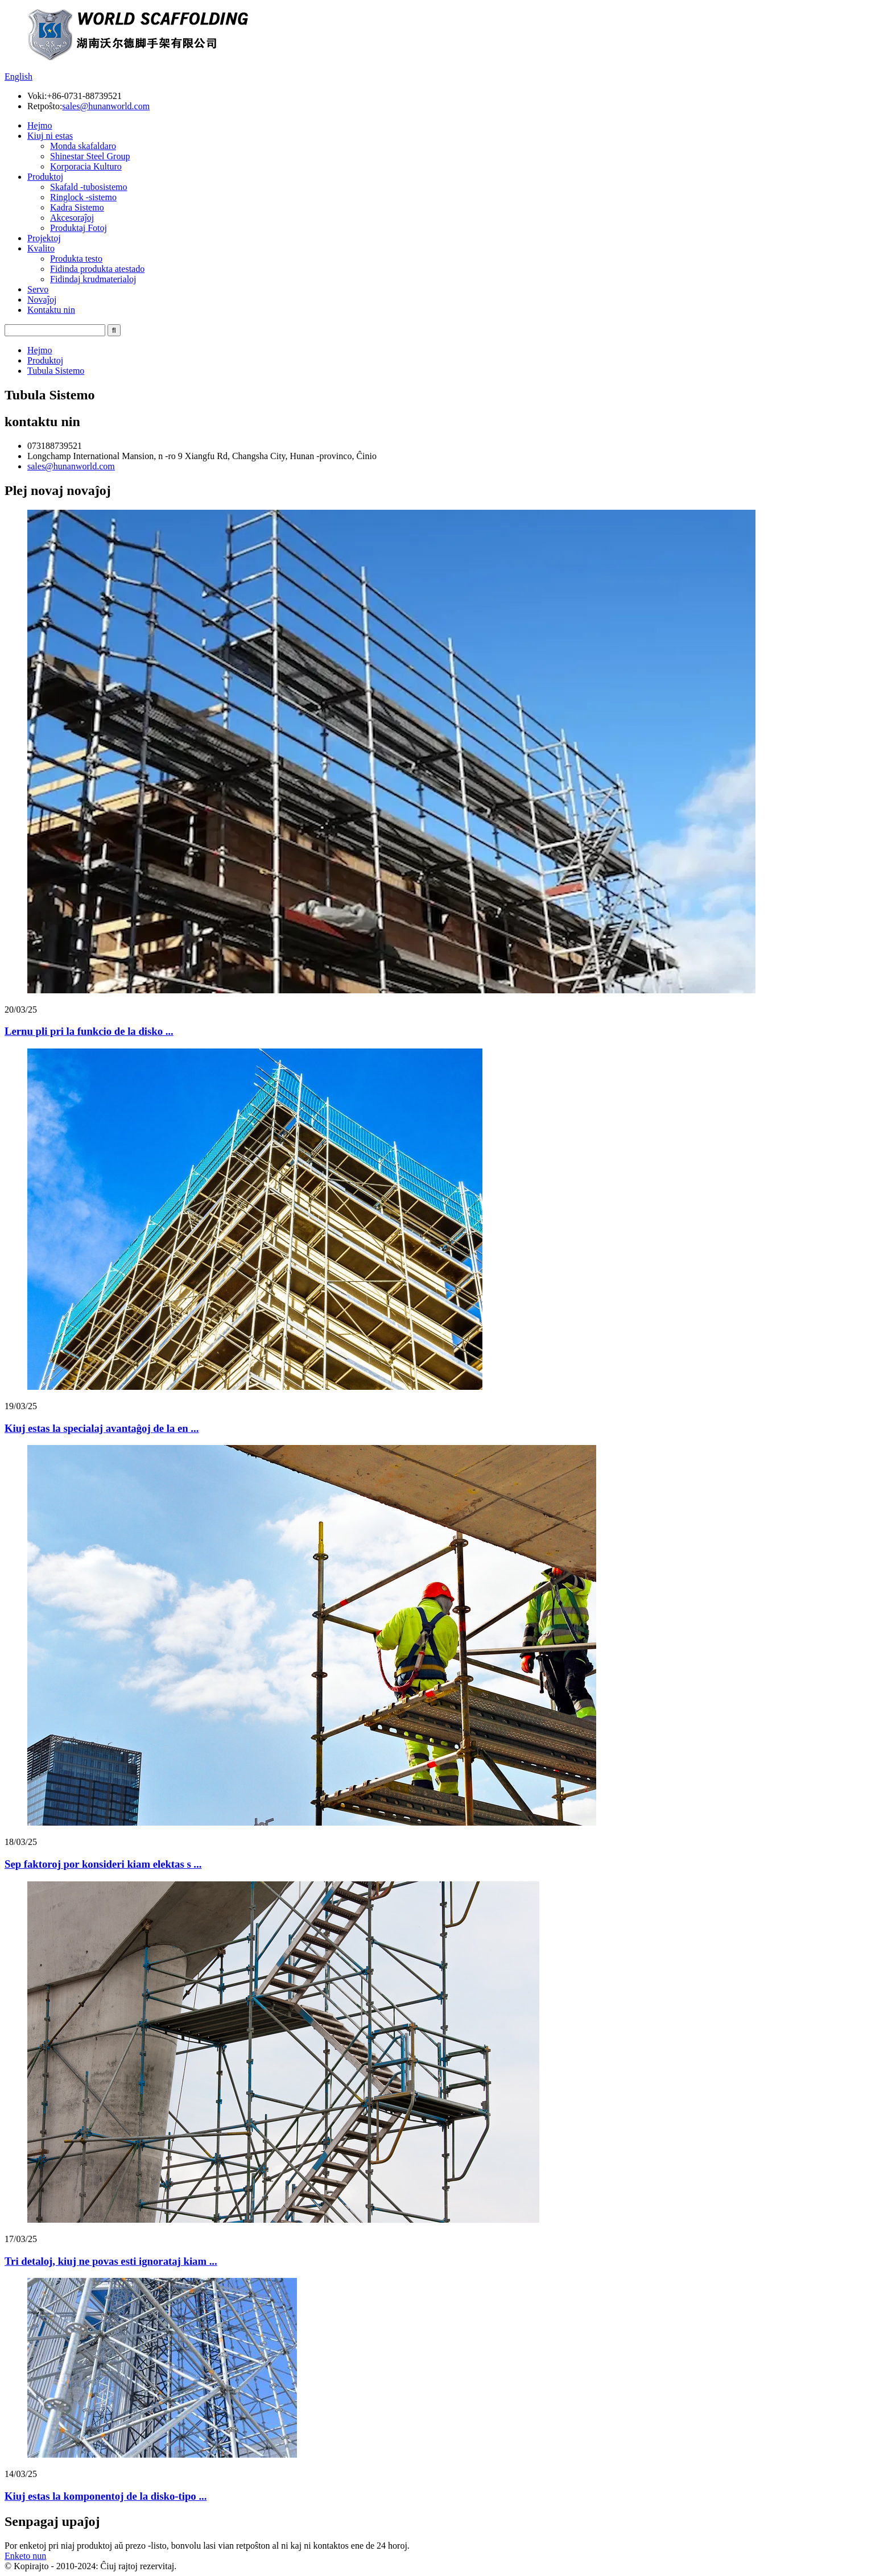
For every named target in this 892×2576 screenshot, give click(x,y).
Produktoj (45, 176)
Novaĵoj (42, 299)
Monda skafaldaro (83, 146)
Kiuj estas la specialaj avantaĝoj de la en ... (102, 1428)
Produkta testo (76, 258)
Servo (37, 289)
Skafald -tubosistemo (88, 187)
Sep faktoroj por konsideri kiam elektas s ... (103, 1864)
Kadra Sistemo (77, 207)
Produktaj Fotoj (78, 228)
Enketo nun (25, 2556)
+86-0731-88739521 (84, 96)
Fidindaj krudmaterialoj (93, 279)
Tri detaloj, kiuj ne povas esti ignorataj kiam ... (111, 2261)
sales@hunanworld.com (106, 106)
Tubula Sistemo (55, 370)
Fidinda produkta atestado (97, 269)
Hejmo (39, 125)
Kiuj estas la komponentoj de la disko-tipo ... (106, 2496)
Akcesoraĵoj (72, 217)
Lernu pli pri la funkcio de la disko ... (89, 1031)
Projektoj (44, 238)
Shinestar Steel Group (90, 156)
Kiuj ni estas (50, 136)
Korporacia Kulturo (86, 166)
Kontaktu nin (51, 310)
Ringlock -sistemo (83, 197)
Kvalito (41, 248)
